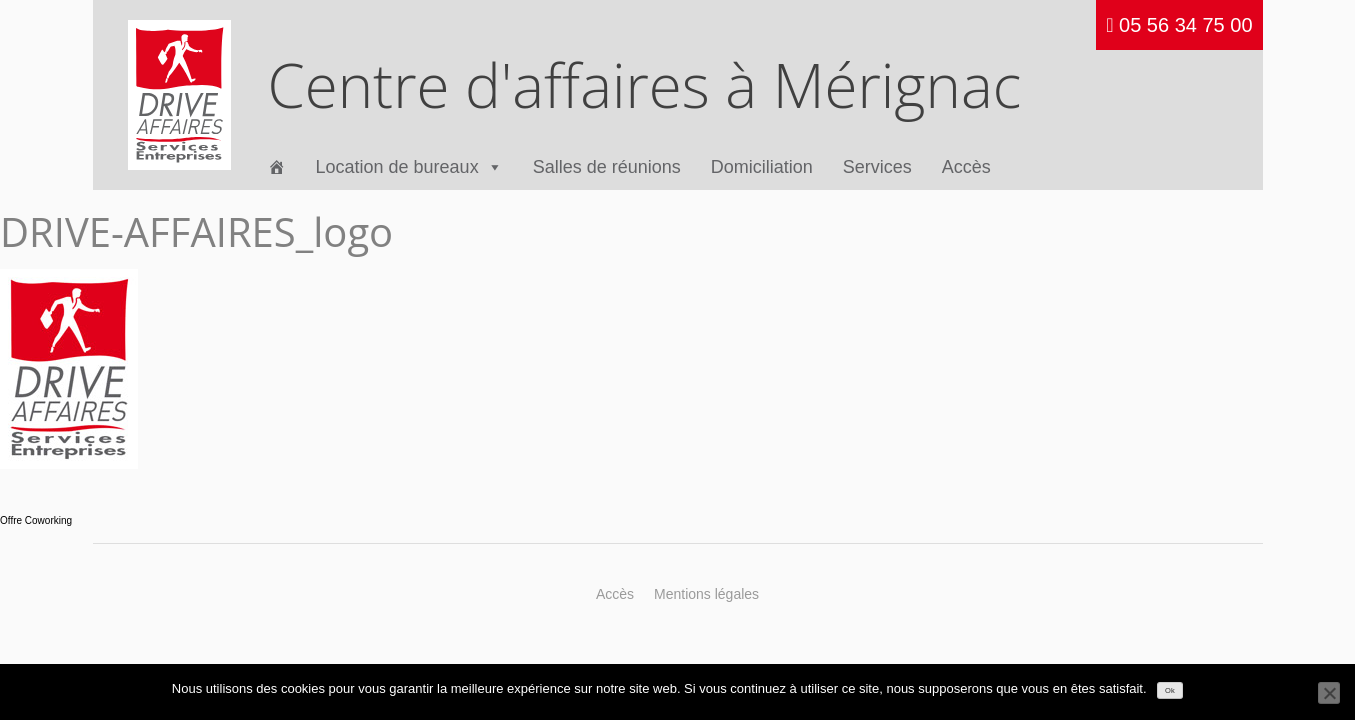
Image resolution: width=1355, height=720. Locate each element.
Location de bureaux (409, 167)
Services (877, 167)
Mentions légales (706, 594)
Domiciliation (762, 167)
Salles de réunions (607, 167)
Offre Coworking (36, 520)
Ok (1170, 690)
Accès (966, 167)
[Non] (1329, 693)
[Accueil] (277, 167)
